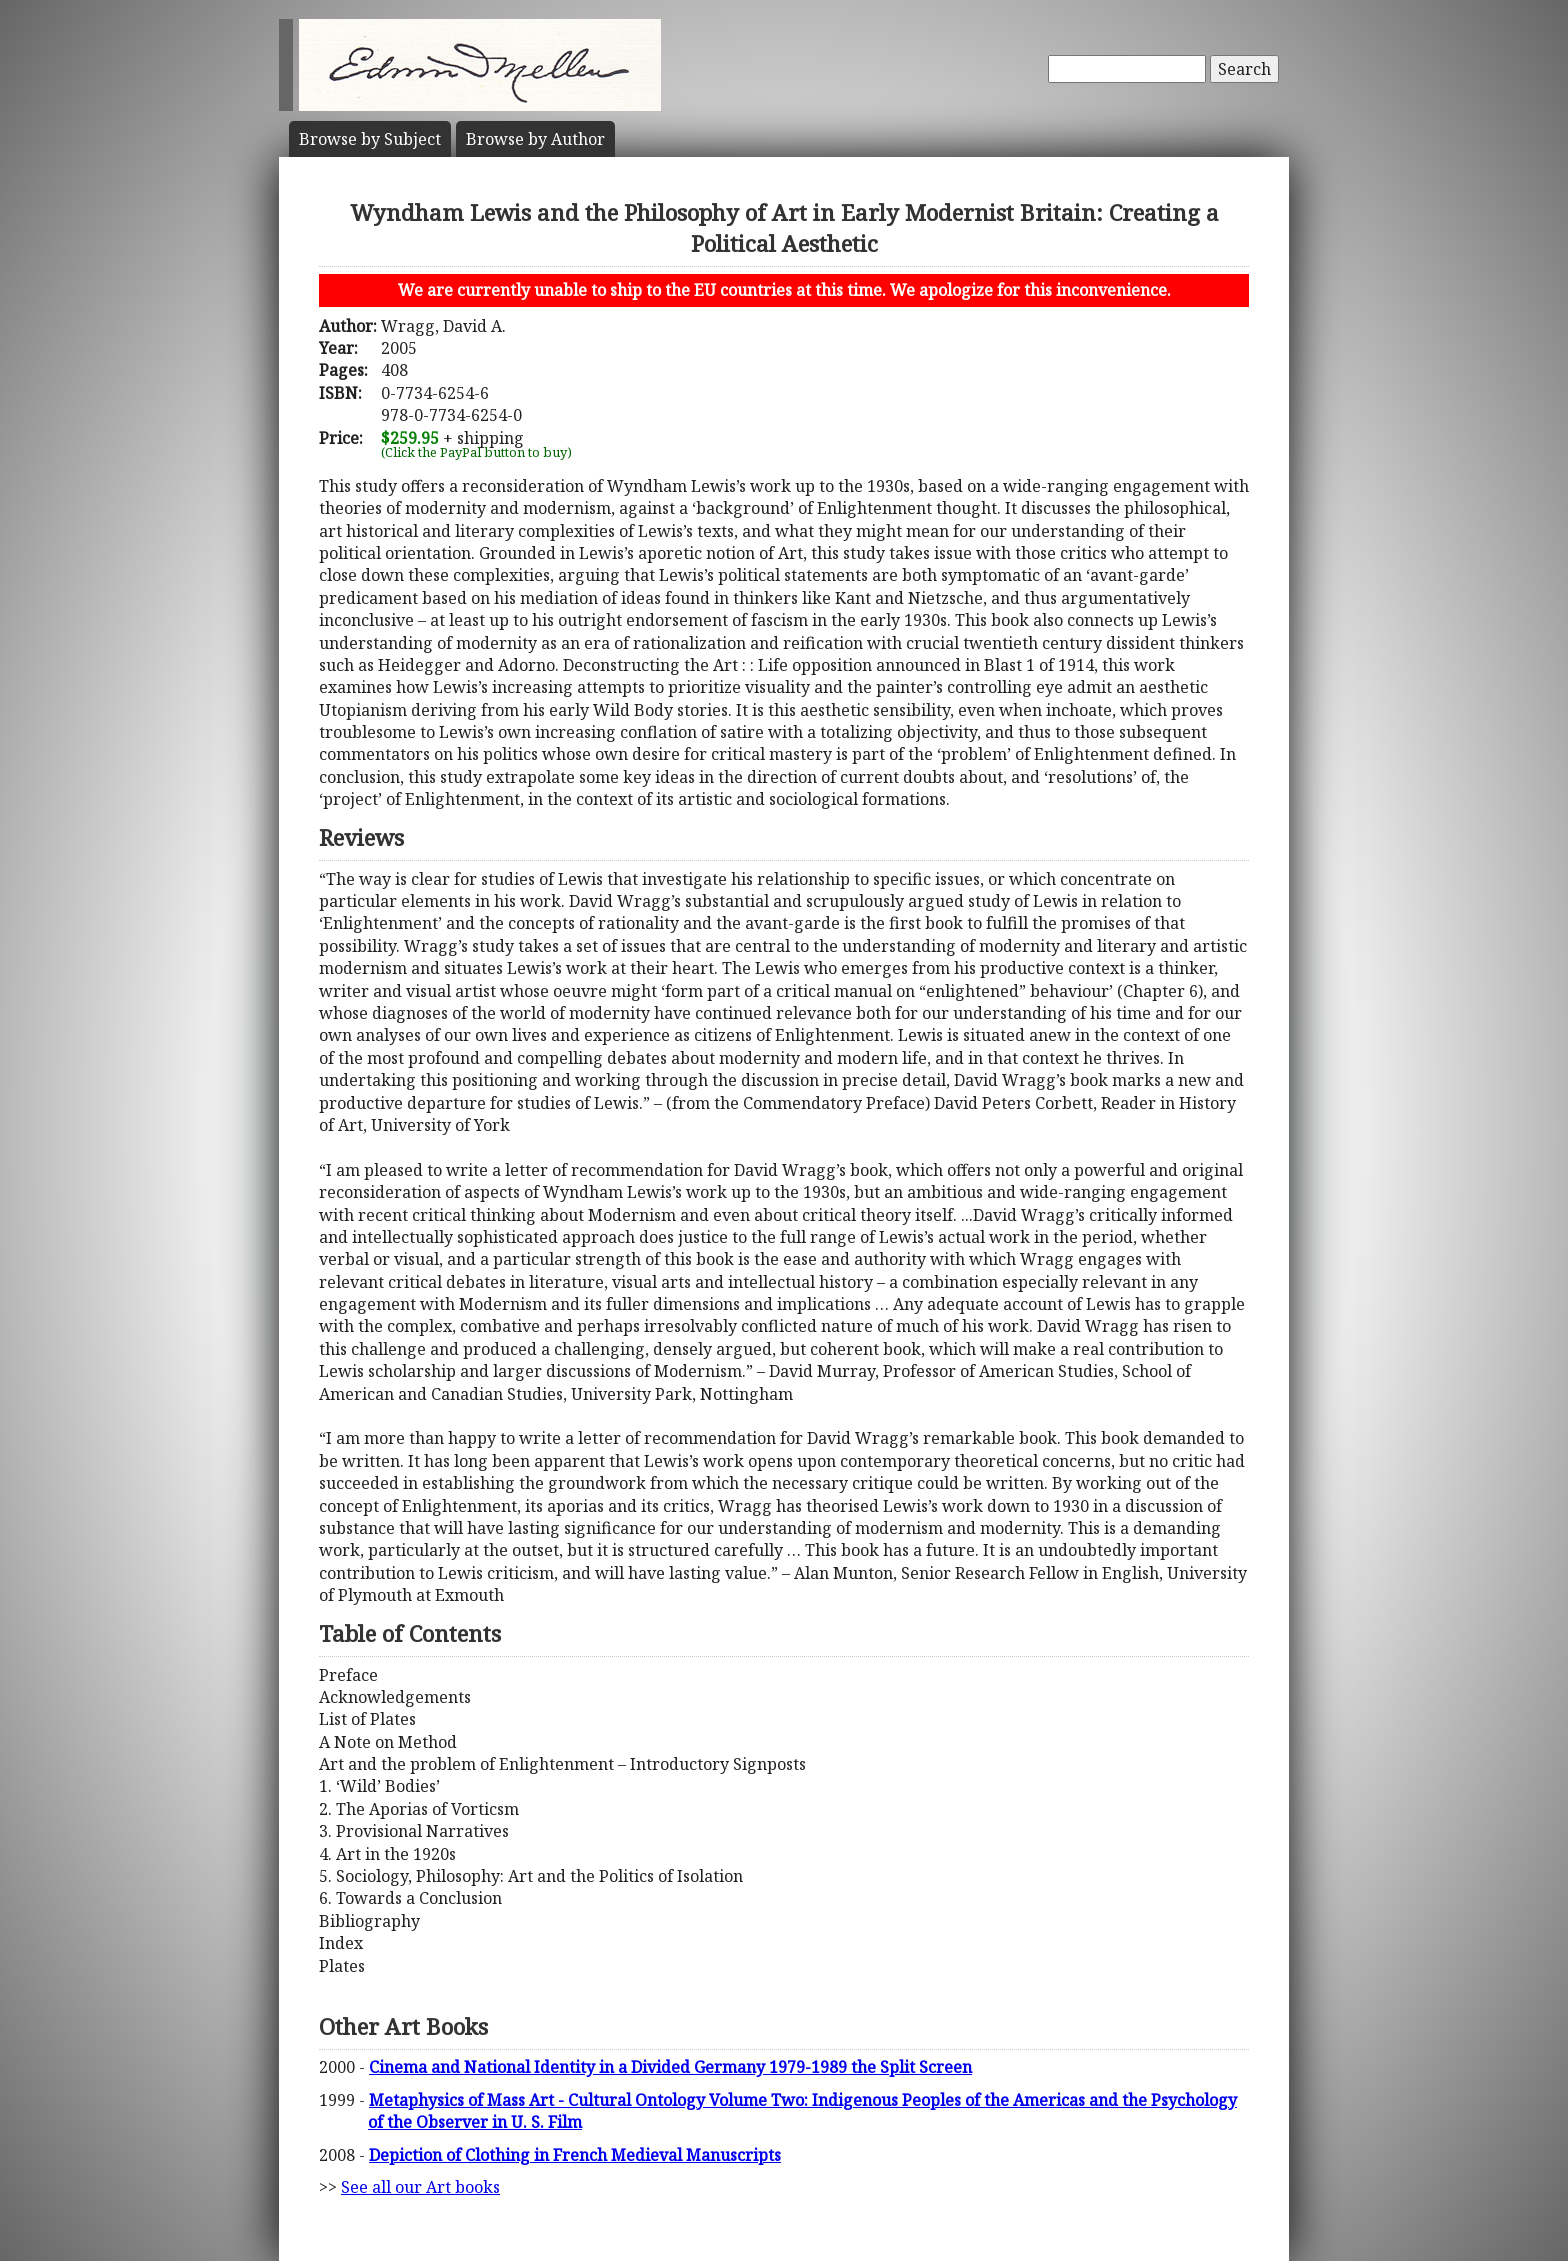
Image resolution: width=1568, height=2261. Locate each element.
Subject (370, 139)
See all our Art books (420, 2187)
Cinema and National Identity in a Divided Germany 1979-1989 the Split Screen (670, 2067)
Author (535, 139)
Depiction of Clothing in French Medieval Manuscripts (575, 2155)
